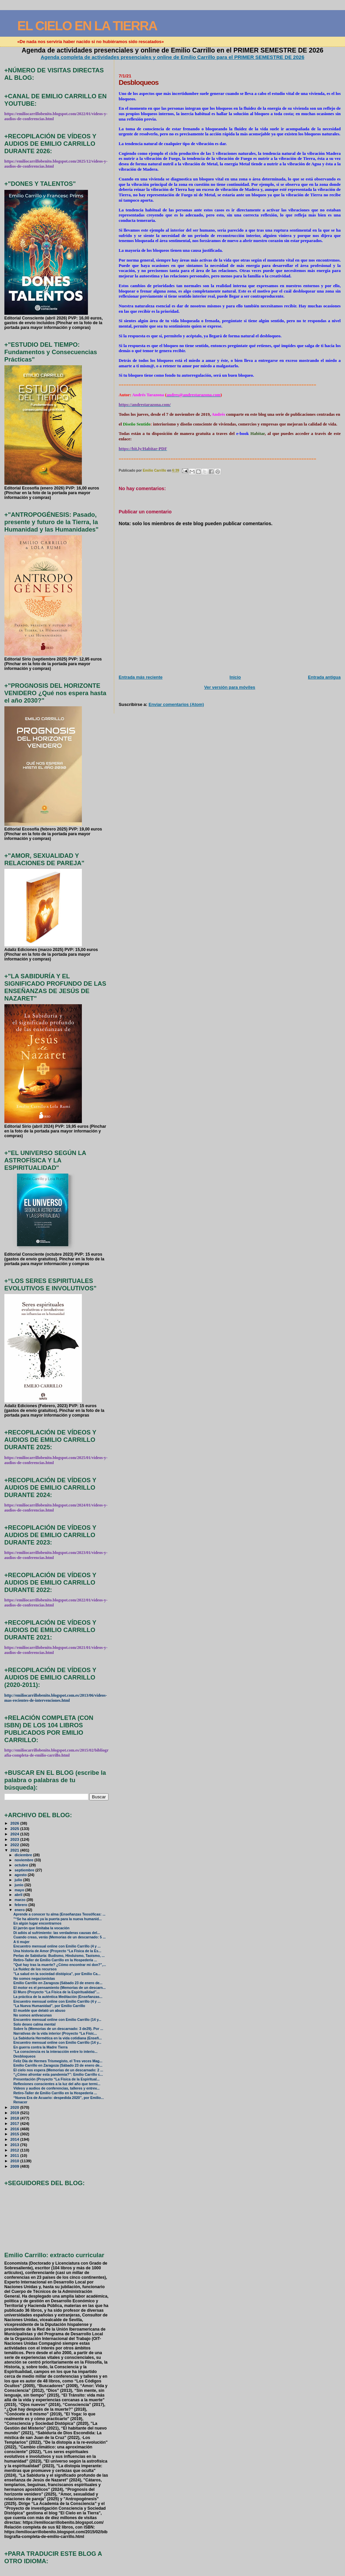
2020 (15, 2107)
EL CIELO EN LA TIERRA (87, 26)
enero (20, 1910)
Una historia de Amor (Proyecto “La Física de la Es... (57, 1951)
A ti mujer (21, 1942)
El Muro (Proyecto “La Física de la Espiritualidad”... (56, 1992)
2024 (15, 1834)
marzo (20, 1900)
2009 (15, 2166)
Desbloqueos (24, 2056)
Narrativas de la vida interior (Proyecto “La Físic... (55, 2033)
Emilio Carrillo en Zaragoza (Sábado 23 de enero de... (57, 1983)
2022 (15, 1844)
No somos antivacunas (32, 2015)
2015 (15, 2134)
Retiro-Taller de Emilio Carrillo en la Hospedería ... (55, 1960)
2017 (15, 2123)
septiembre (24, 1870)
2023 (15, 1839)
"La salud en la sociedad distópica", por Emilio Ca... (56, 1974)
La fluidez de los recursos (35, 1969)
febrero (21, 1905)
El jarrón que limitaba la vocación (41, 1928)
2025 (15, 1828)
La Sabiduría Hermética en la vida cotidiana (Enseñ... (57, 2038)
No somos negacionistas (34, 1978)
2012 (15, 2150)
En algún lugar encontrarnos (37, 1923)
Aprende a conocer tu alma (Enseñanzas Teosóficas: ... (59, 1914)
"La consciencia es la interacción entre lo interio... (55, 2052)
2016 (15, 2129)
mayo (19, 1890)
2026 (15, 1823)
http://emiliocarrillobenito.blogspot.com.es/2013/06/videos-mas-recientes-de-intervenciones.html (55, 1698)
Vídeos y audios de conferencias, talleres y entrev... (56, 2088)
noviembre (24, 1860)
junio (19, 1885)
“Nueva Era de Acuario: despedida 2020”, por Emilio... (58, 2098)
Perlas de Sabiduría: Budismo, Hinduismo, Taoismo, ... (59, 1956)
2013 (15, 2144)
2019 (15, 2112)
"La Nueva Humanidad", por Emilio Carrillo (49, 2006)
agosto (21, 1875)
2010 (15, 2161)
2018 (15, 2118)
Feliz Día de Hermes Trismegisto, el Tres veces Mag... (57, 2061)
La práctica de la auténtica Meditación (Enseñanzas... (57, 1997)
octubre (21, 1865)
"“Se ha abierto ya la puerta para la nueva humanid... (57, 1919)
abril (18, 1895)
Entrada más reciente (140, 677)
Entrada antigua (324, 677)
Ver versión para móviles (229, 687)
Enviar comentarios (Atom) (176, 704)
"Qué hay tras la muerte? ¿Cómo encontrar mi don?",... (59, 1965)
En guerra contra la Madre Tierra (40, 2047)
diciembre (23, 1855)
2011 (15, 2155)
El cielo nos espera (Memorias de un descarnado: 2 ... (58, 2070)
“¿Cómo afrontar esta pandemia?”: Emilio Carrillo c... (58, 2074)
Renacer (20, 2102)
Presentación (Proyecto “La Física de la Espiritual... (56, 2079)
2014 (15, 2139)
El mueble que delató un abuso (39, 2010)
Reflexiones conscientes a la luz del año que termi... (56, 2084)
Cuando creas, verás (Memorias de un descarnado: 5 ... (59, 1937)
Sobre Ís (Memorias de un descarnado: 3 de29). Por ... (58, 2029)
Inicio (235, 677)
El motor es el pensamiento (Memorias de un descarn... (59, 1988)
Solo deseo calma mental (34, 2024)
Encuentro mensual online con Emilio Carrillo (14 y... (57, 2020)
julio (18, 1880)
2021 (15, 1850)
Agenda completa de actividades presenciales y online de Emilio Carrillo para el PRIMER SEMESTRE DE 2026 (173, 57)
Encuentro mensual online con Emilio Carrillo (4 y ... (57, 1946)
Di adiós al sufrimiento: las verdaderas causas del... (56, 1933)
